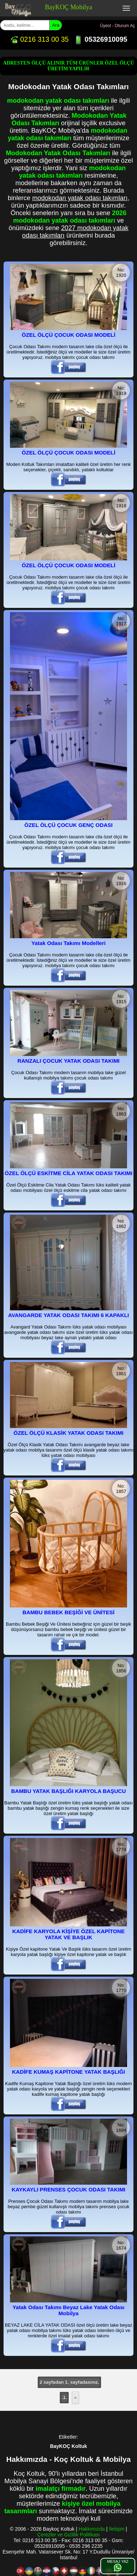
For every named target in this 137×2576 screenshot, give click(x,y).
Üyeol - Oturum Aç (117, 25)
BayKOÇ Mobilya (68, 7)
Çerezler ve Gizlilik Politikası (68, 2534)
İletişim (117, 2529)
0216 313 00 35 (39, 39)
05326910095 (100, 39)
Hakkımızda (92, 2529)
